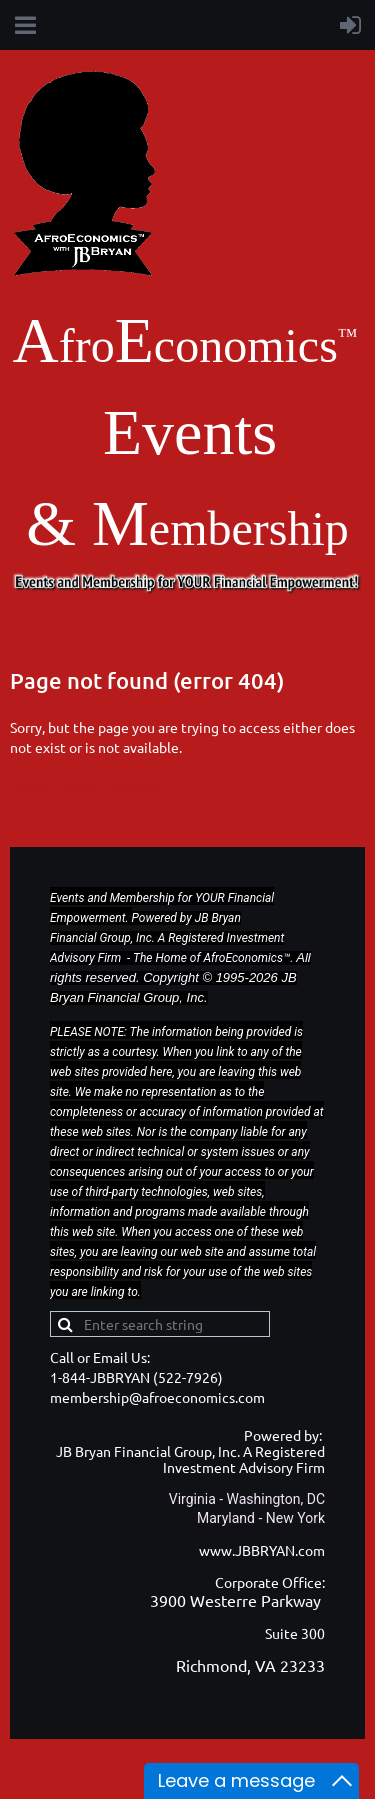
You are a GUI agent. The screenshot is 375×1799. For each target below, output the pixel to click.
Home (29, 787)
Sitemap (134, 787)
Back (78, 787)
